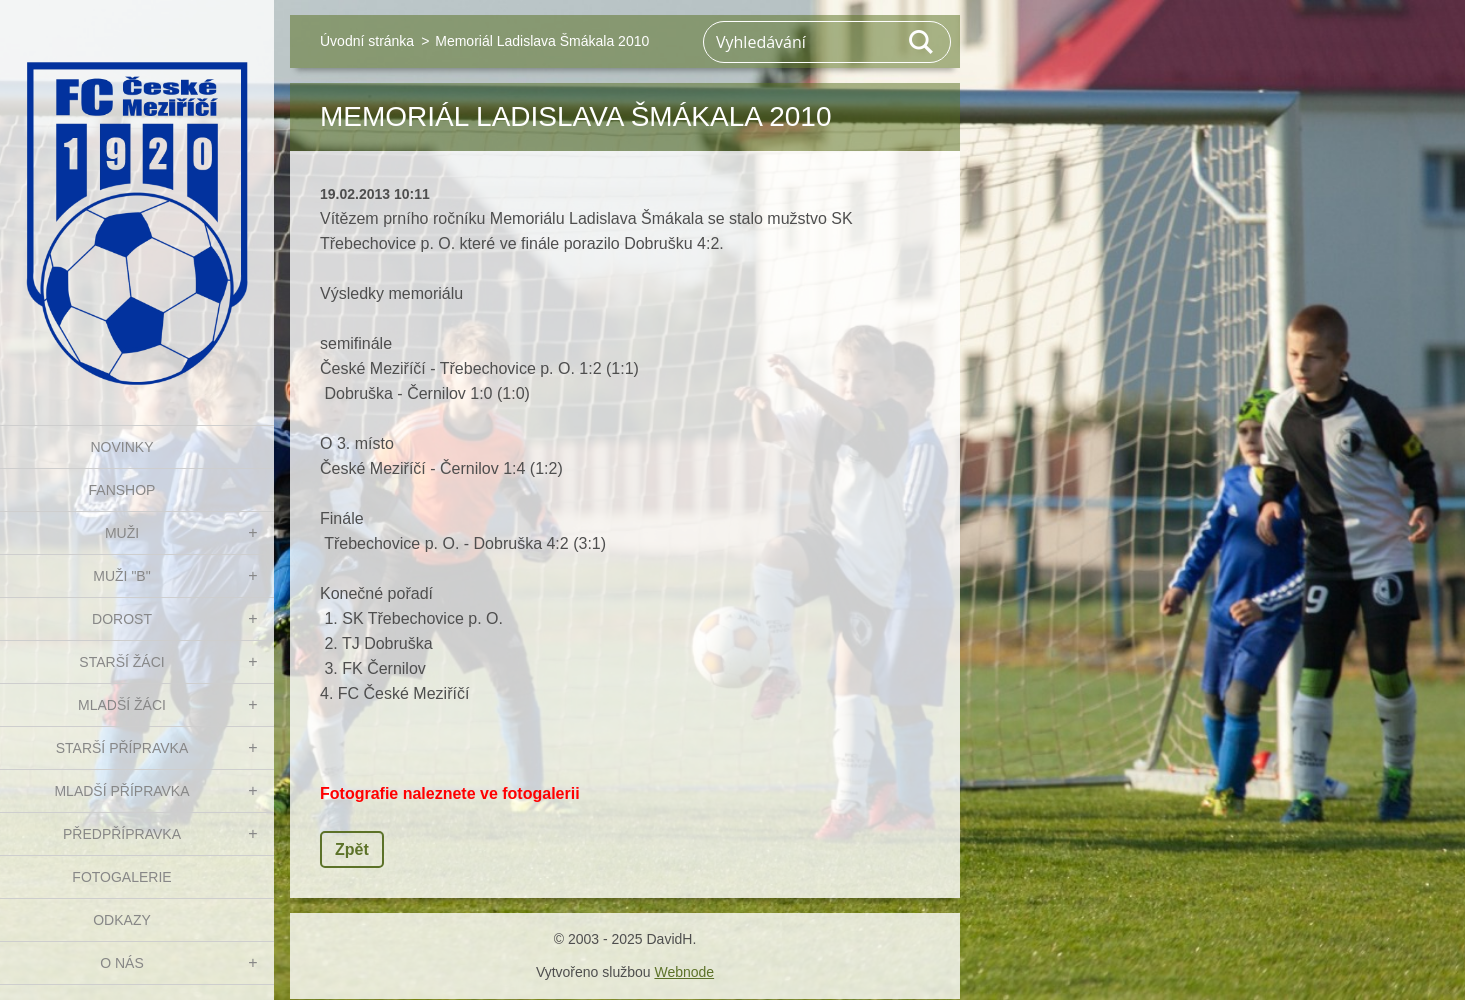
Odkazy (122, 920)
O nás (122, 963)
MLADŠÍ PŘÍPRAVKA (121, 791)
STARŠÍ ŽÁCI (121, 662)
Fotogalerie (121, 877)
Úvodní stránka (367, 41)
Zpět (352, 849)
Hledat (922, 42)
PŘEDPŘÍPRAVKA (122, 834)
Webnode (684, 972)
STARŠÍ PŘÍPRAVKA (122, 748)
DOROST (122, 619)
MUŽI (122, 533)
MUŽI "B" (121, 576)
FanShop (122, 490)
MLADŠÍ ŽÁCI (122, 705)
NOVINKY (121, 447)
